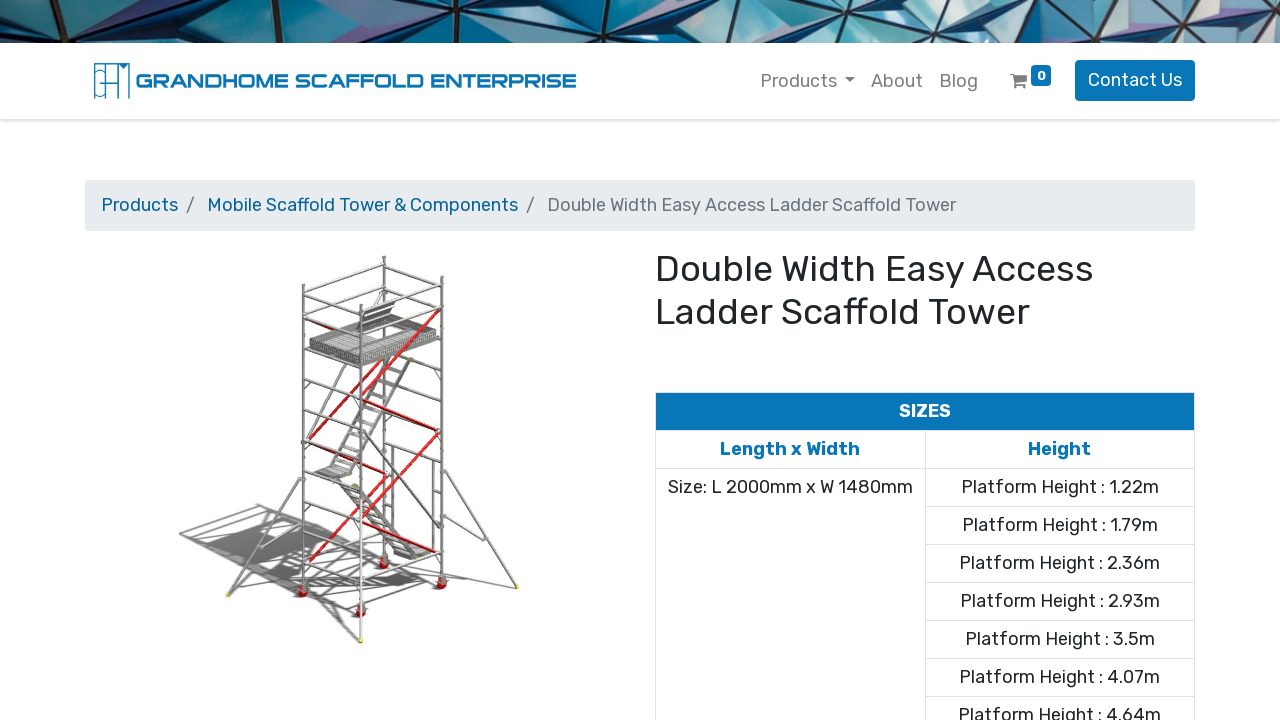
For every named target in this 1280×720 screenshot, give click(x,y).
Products (139, 205)
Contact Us (1135, 80)
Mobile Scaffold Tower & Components (362, 205)
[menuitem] (897, 81)
